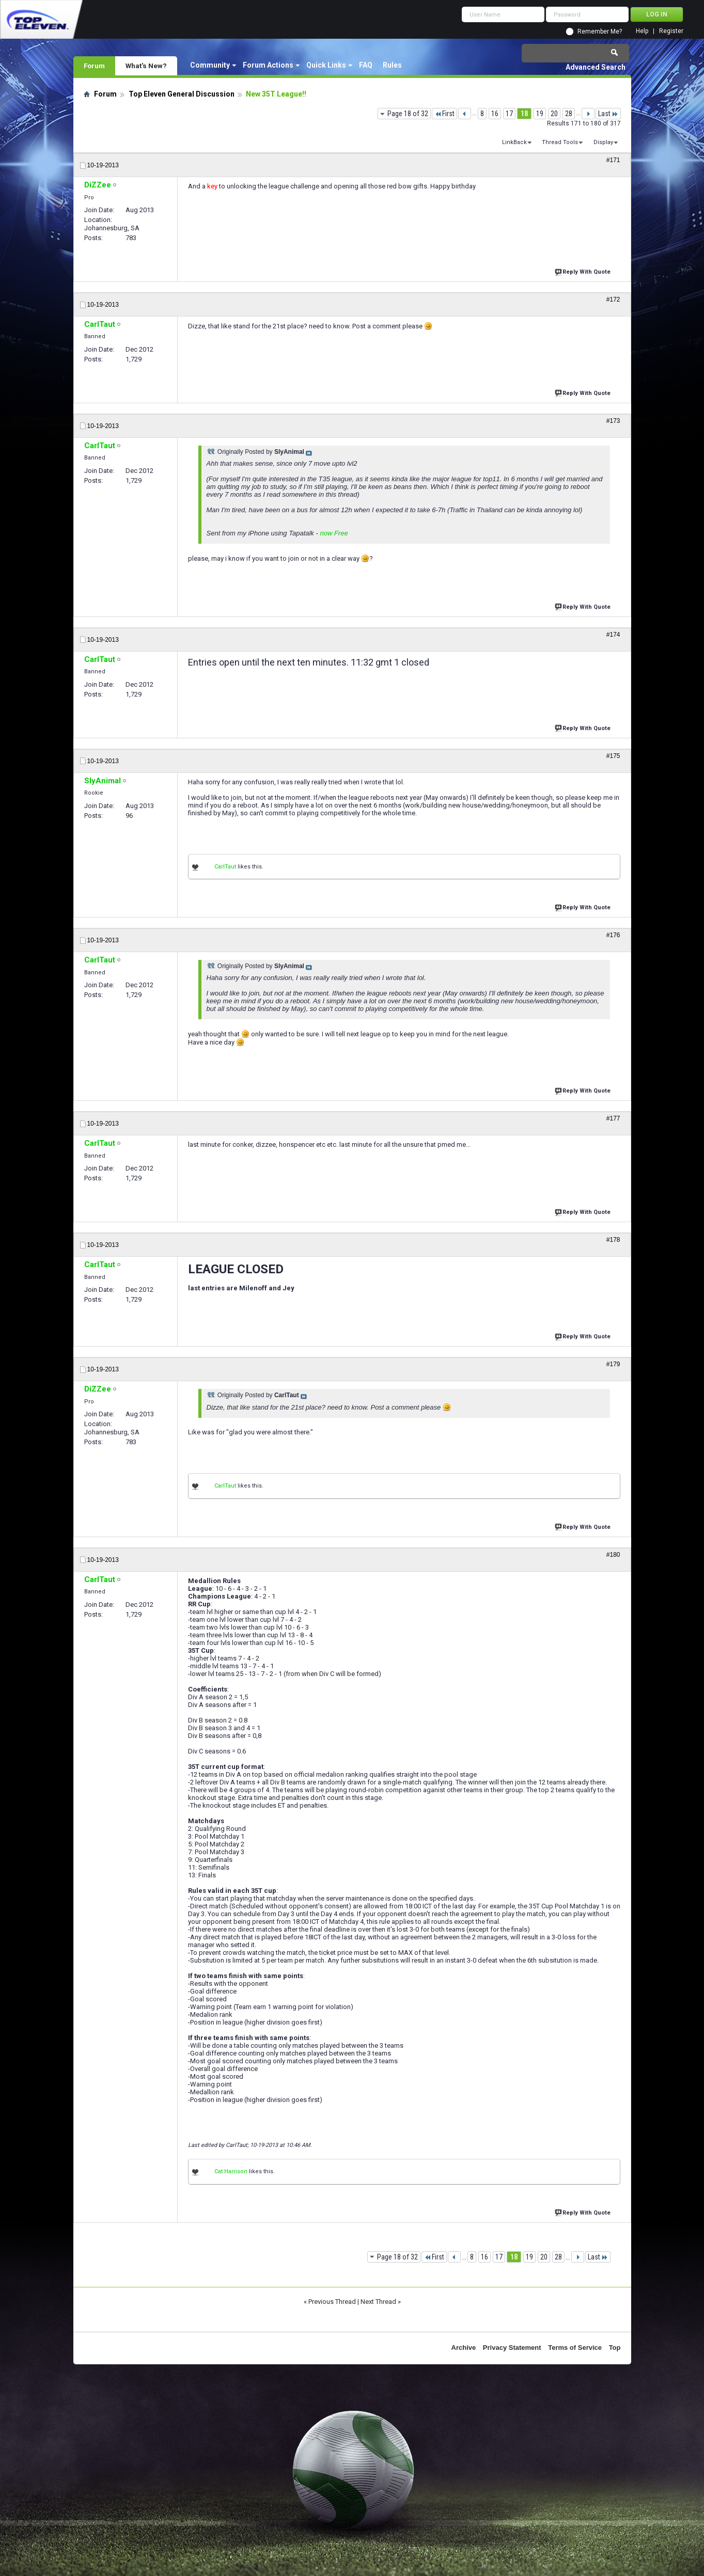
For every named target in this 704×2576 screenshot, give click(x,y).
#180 (613, 1554)
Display (603, 142)
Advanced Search (595, 67)
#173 (613, 420)
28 (568, 113)
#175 (613, 756)
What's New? (146, 65)
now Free (334, 533)
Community (210, 65)
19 (539, 113)
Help (642, 31)
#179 (613, 1364)
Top (615, 2347)
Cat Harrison (230, 2171)
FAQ (365, 65)
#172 (613, 299)
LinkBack (514, 142)
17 (509, 113)
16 (494, 113)
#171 (613, 160)
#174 (613, 634)
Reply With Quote (584, 270)
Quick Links (326, 65)
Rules (392, 65)
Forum (94, 65)
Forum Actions (268, 65)
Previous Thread (332, 2301)
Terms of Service (575, 2347)
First (444, 113)
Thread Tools (560, 142)
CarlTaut (225, 866)
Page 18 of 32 (407, 113)
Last (608, 113)
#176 (613, 935)
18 (524, 113)
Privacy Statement (512, 2347)
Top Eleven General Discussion (181, 94)
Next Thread (378, 2301)
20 (554, 113)
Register (671, 31)
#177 (613, 1118)
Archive (463, 2347)
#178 (613, 1239)
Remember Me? (599, 31)
